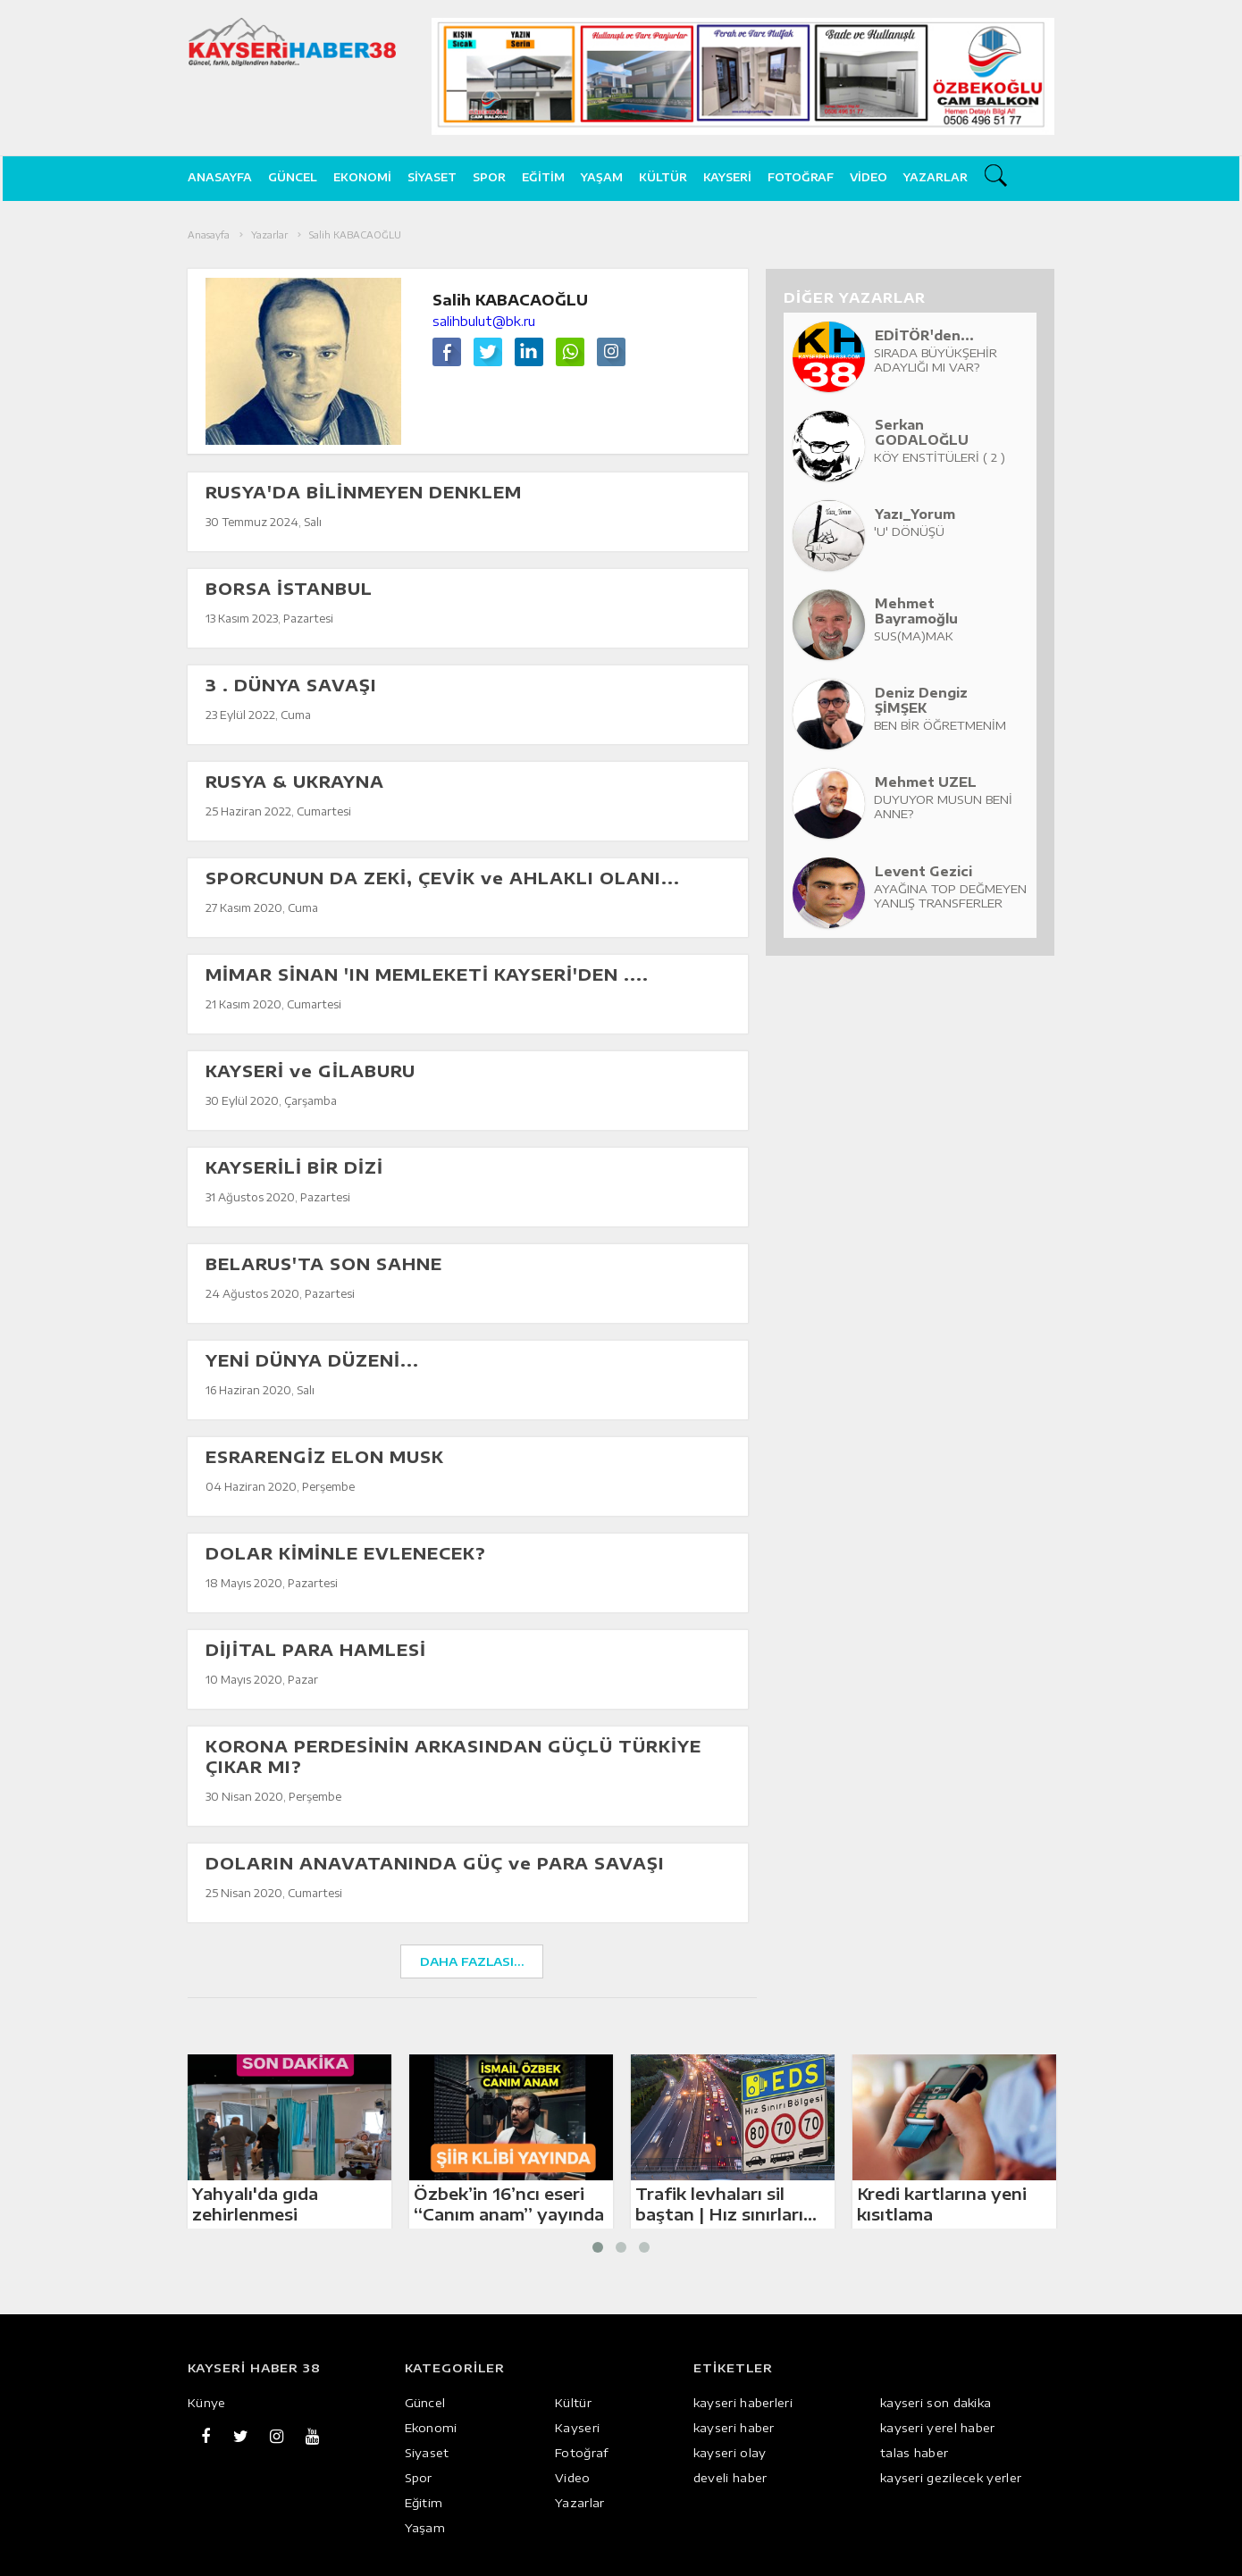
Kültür (663, 177)
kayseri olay (730, 2453)
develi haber (730, 2478)
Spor (489, 177)
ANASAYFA (220, 177)
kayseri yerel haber (937, 2428)
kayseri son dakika (935, 2403)
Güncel (292, 177)
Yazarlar (935, 177)
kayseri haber (734, 2428)
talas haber (914, 2453)
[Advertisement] (1150, 487)
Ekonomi (362, 177)
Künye (207, 2403)
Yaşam (602, 177)
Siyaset (432, 177)
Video (868, 177)
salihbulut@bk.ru (483, 321)
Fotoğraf (801, 177)
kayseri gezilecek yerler (950, 2478)
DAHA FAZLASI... (472, 1961)
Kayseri (727, 177)
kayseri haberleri (743, 2403)
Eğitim (543, 177)
